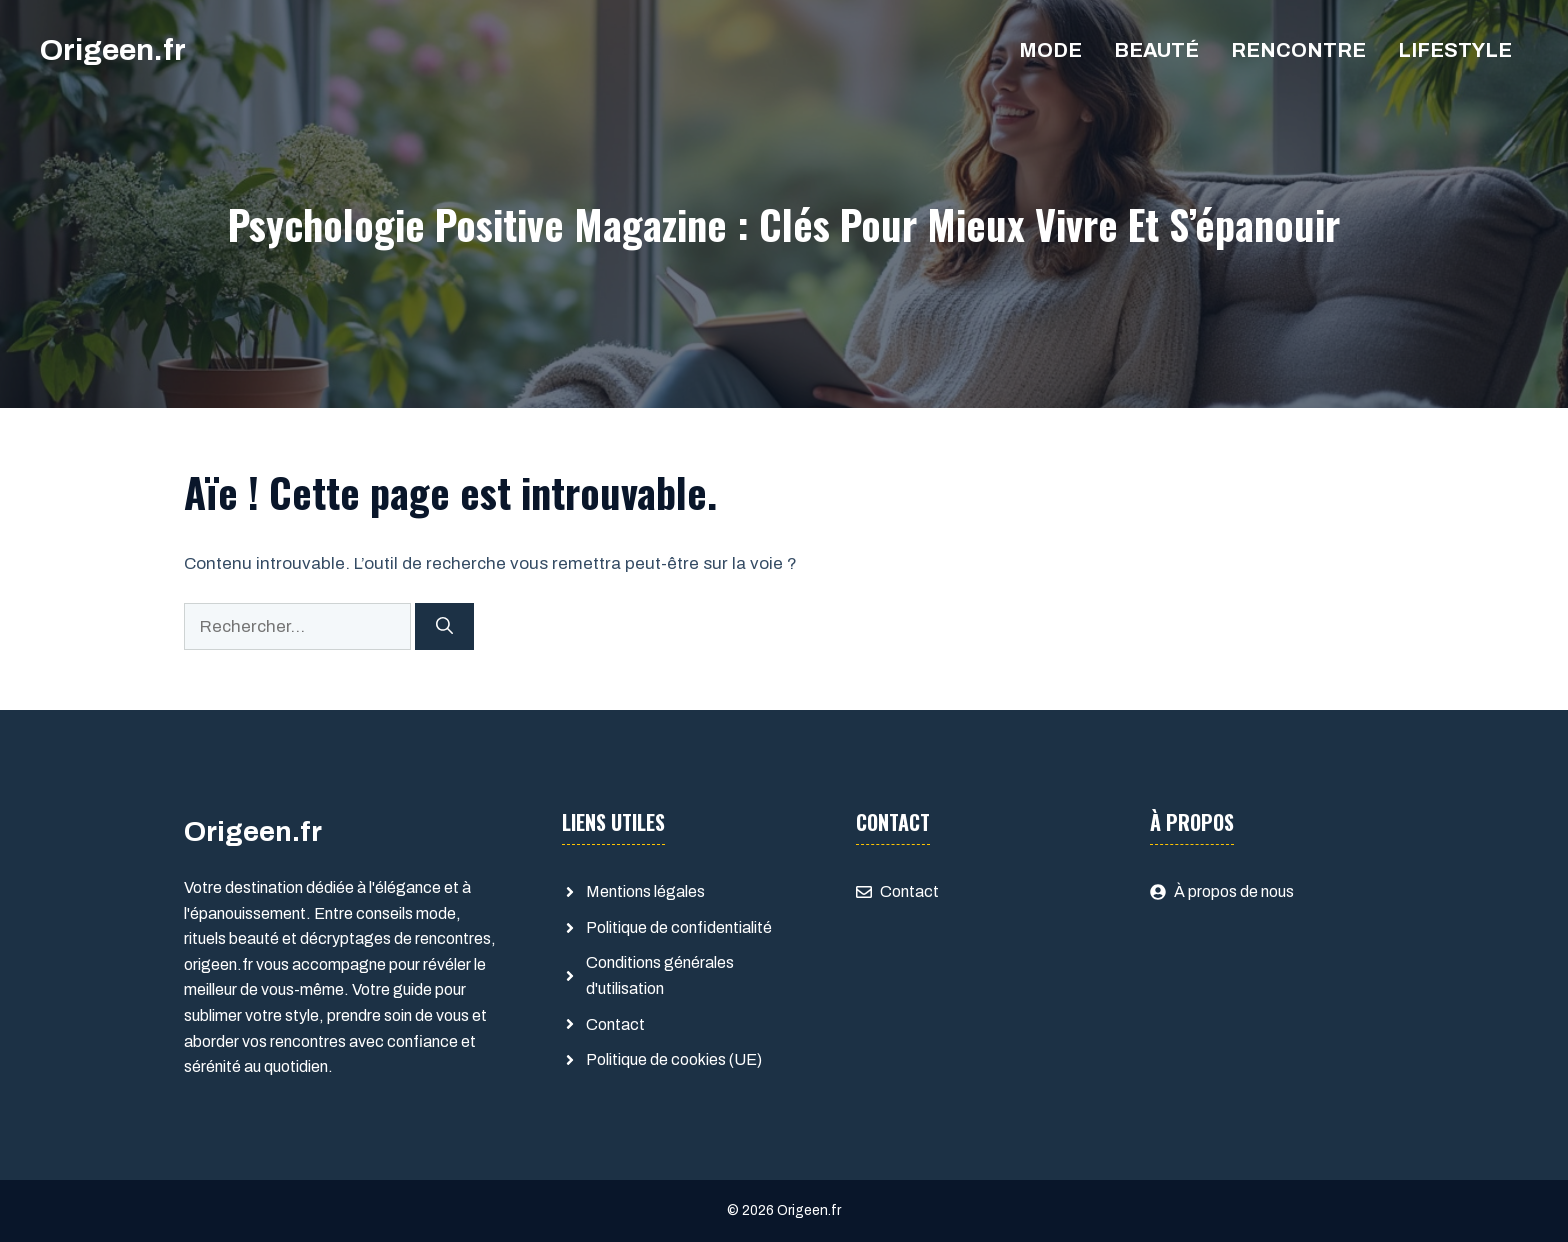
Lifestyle (1455, 50)
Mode (1050, 50)
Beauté (1156, 50)
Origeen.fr (113, 50)
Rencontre (1298, 50)
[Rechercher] (444, 627)
